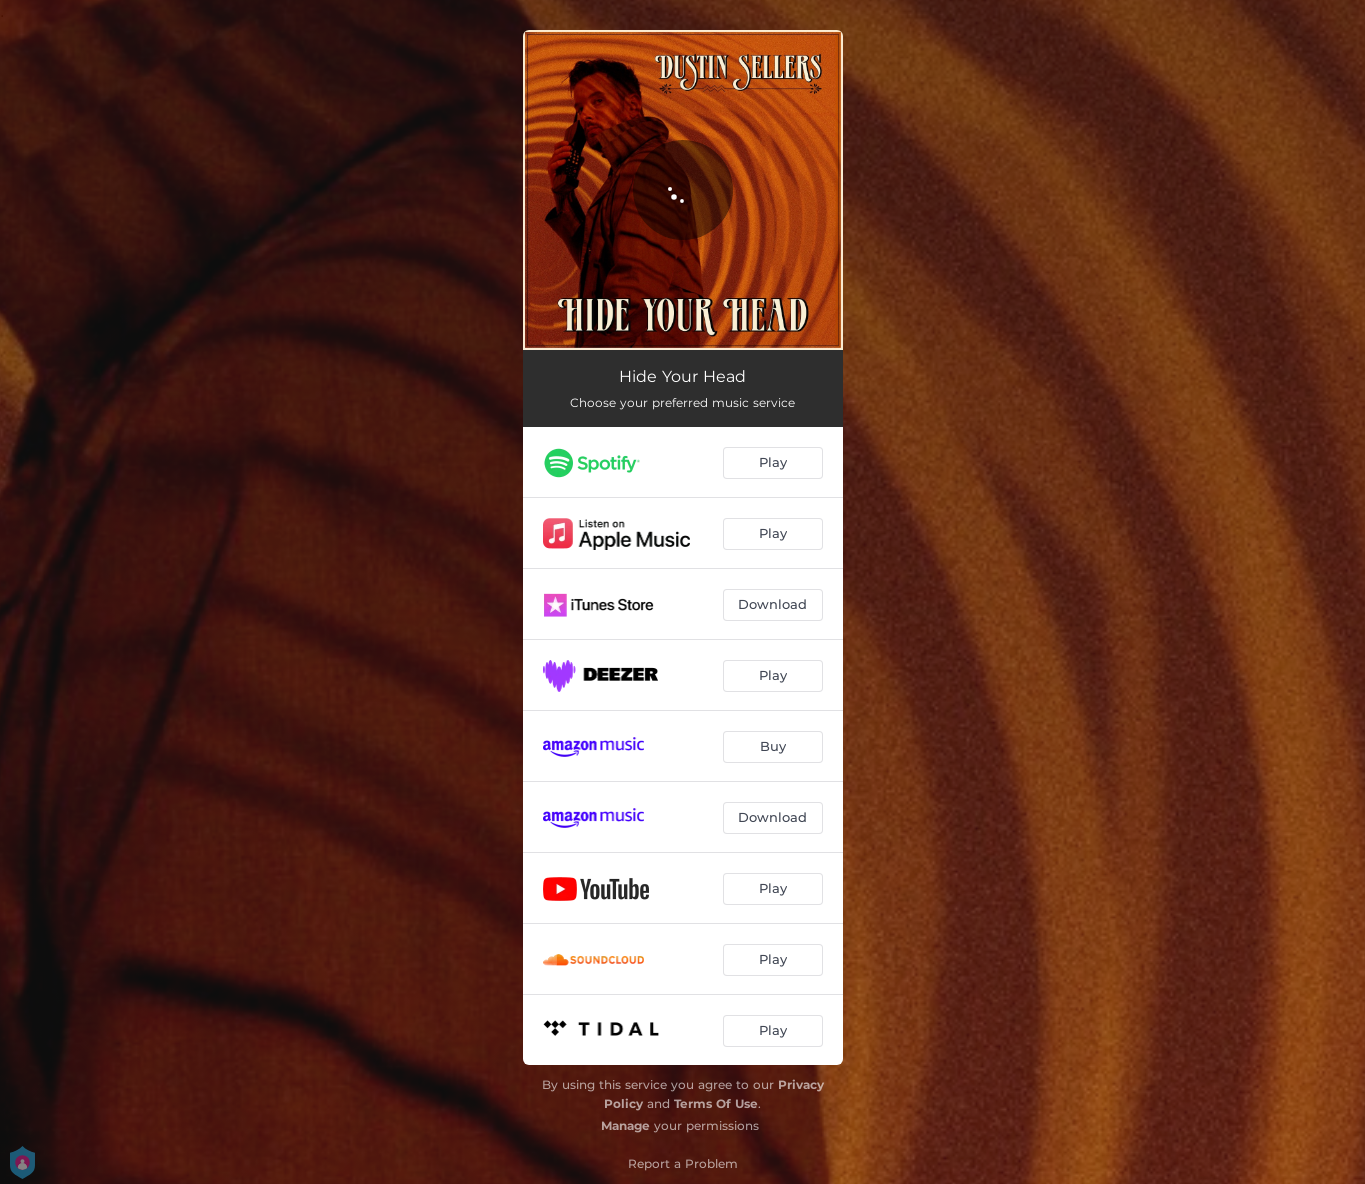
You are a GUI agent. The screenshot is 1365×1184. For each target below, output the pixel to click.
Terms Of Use (716, 1103)
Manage (625, 1125)
